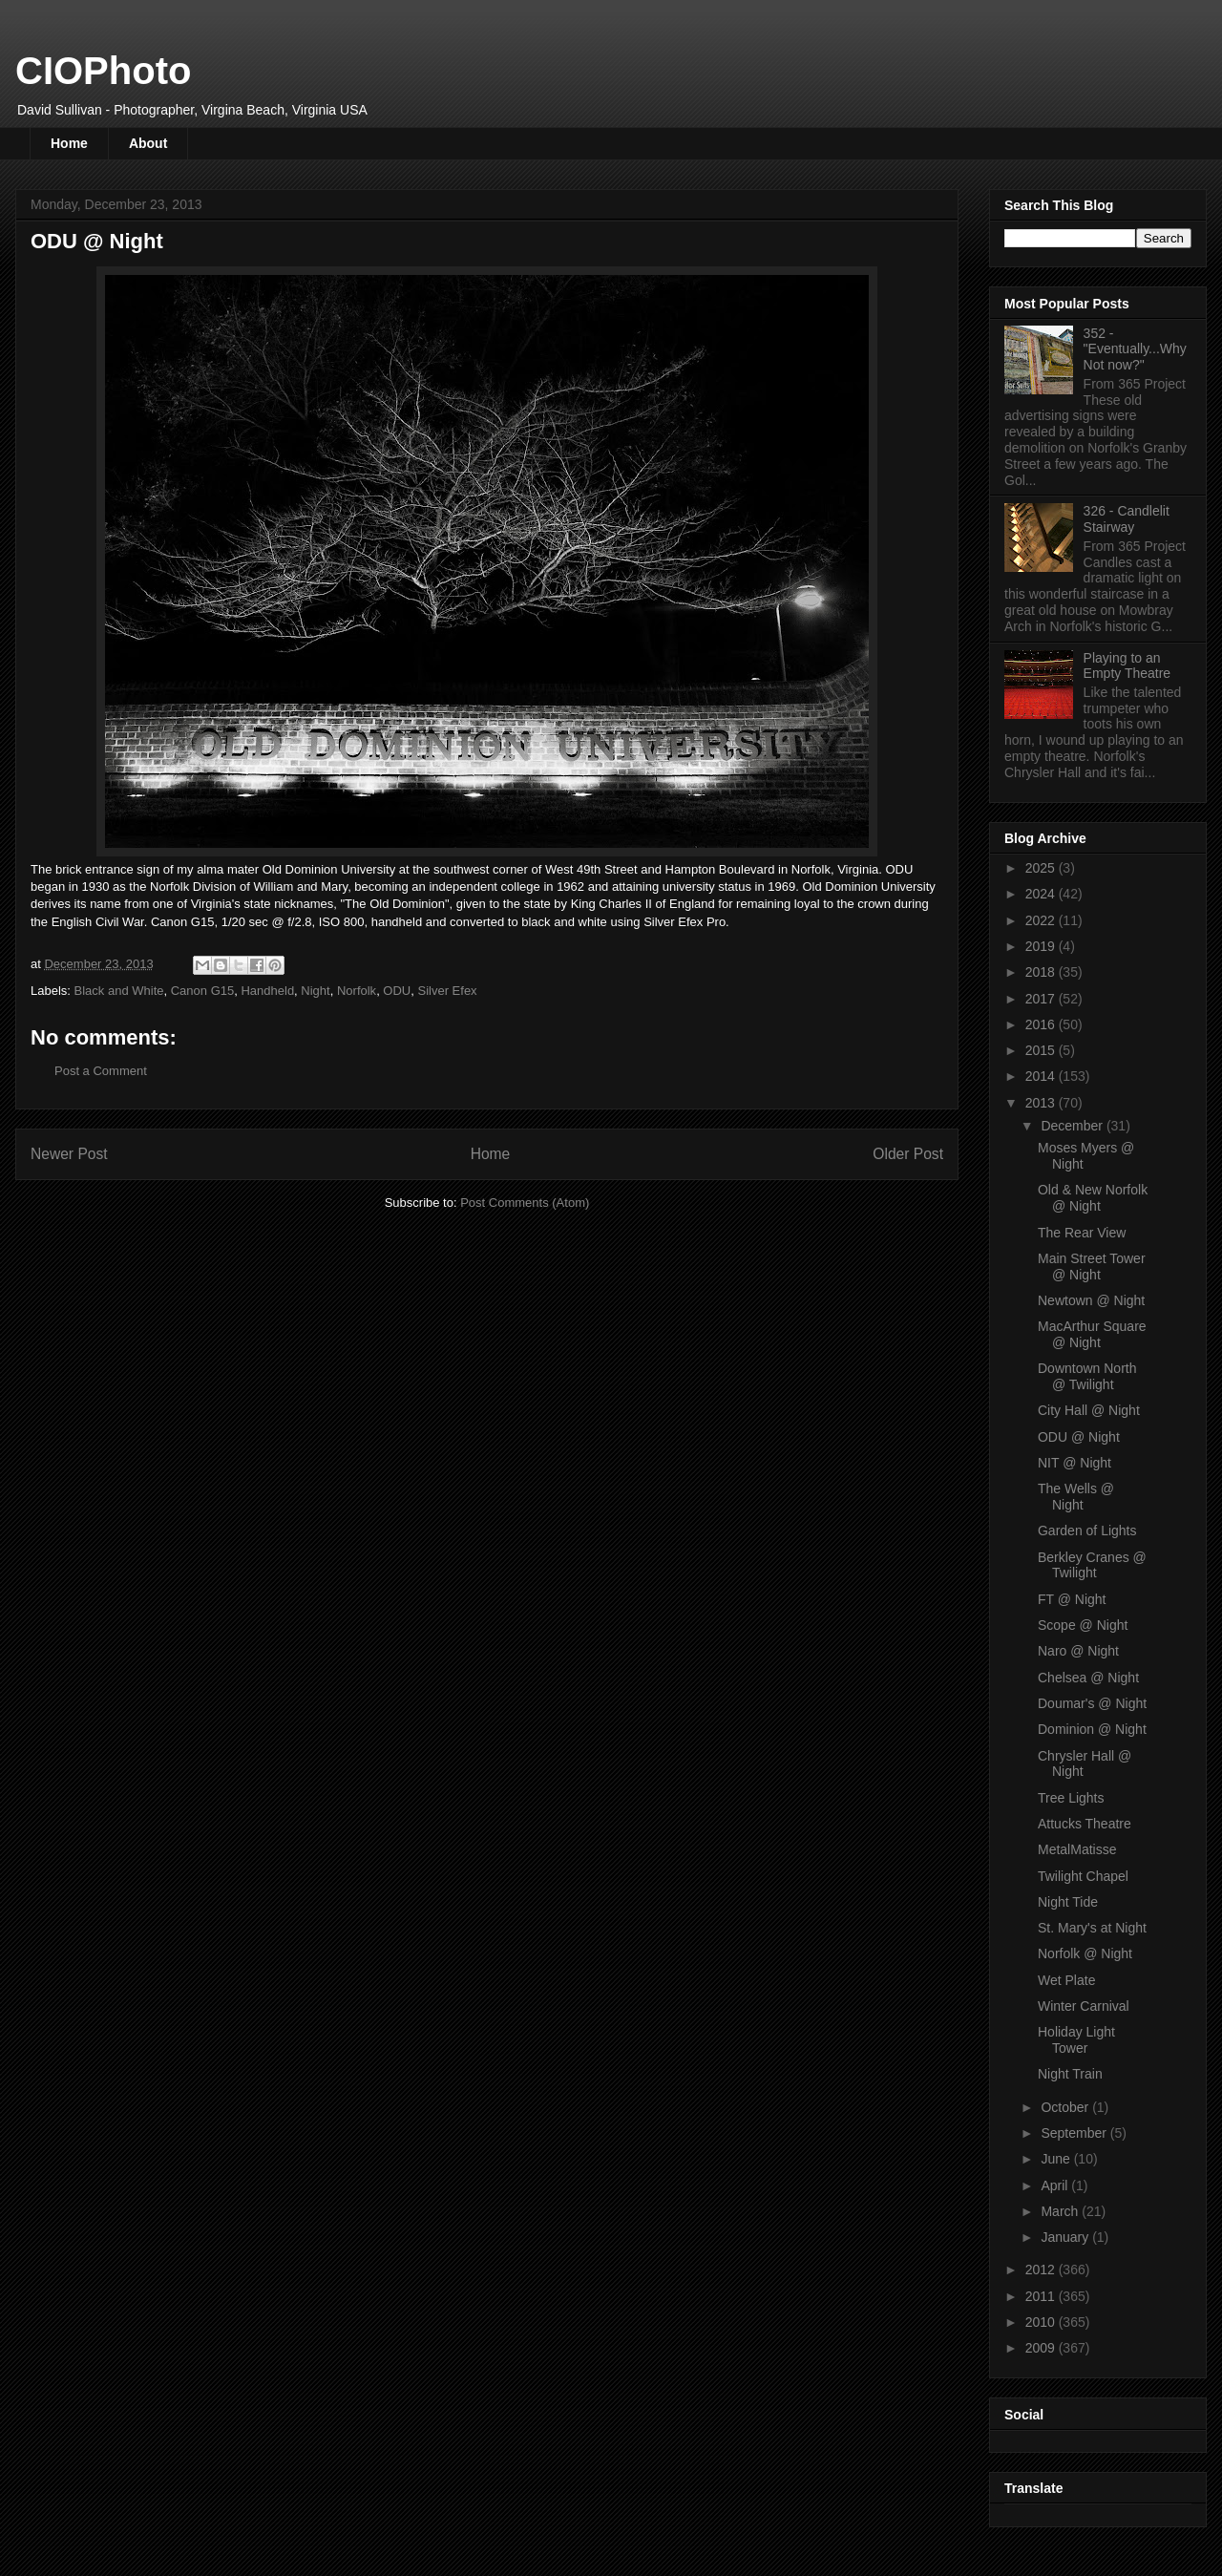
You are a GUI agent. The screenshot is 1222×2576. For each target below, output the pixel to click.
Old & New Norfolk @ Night (1093, 1198)
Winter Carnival (1083, 2006)
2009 (1042, 2347)
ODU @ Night (1079, 1437)
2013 (1042, 1102)
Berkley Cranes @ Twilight (1092, 1565)
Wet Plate (1066, 1980)
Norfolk (356, 990)
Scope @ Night (1082, 1625)
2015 (1042, 1050)
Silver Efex (446, 990)
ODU (397, 990)
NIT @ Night (1074, 1462)
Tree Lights (1071, 1797)
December (1073, 1125)
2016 (1042, 1024)
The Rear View (1082, 1232)
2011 (1042, 2296)
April (1056, 2185)
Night (315, 990)
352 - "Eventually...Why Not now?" (1135, 349)
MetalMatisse (1077, 1849)
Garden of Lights (1087, 1530)
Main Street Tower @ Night (1092, 1266)
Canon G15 (203, 990)
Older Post (908, 1154)
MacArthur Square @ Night (1092, 1334)
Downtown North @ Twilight (1087, 1376)
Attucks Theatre (1084, 1823)
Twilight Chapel (1083, 1876)
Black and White (119, 990)
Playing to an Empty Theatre (1127, 666)
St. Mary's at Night (1092, 1927)
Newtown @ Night (1091, 1300)
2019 (1042, 946)
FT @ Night (1072, 1599)
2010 (1042, 2322)
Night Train (1070, 2073)
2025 (1042, 868)
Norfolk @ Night (1085, 1953)
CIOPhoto (103, 71)
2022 (1042, 920)
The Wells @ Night (1076, 1496)
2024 (1042, 893)
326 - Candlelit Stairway (1126, 519)
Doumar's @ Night (1092, 1703)
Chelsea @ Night (1088, 1677)
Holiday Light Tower (1076, 2040)
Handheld (267, 990)
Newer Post (69, 1154)
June (1057, 2158)
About (148, 143)
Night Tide (1068, 1902)
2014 (1042, 1076)
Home (69, 143)
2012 (1042, 2269)
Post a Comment (100, 1071)
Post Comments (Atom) (524, 1202)
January (1066, 2237)
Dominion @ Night (1092, 1729)
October (1066, 2107)
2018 (1042, 972)
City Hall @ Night (1089, 1410)
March (1061, 2211)
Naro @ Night (1078, 1650)
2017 (1042, 998)
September (1075, 2133)
